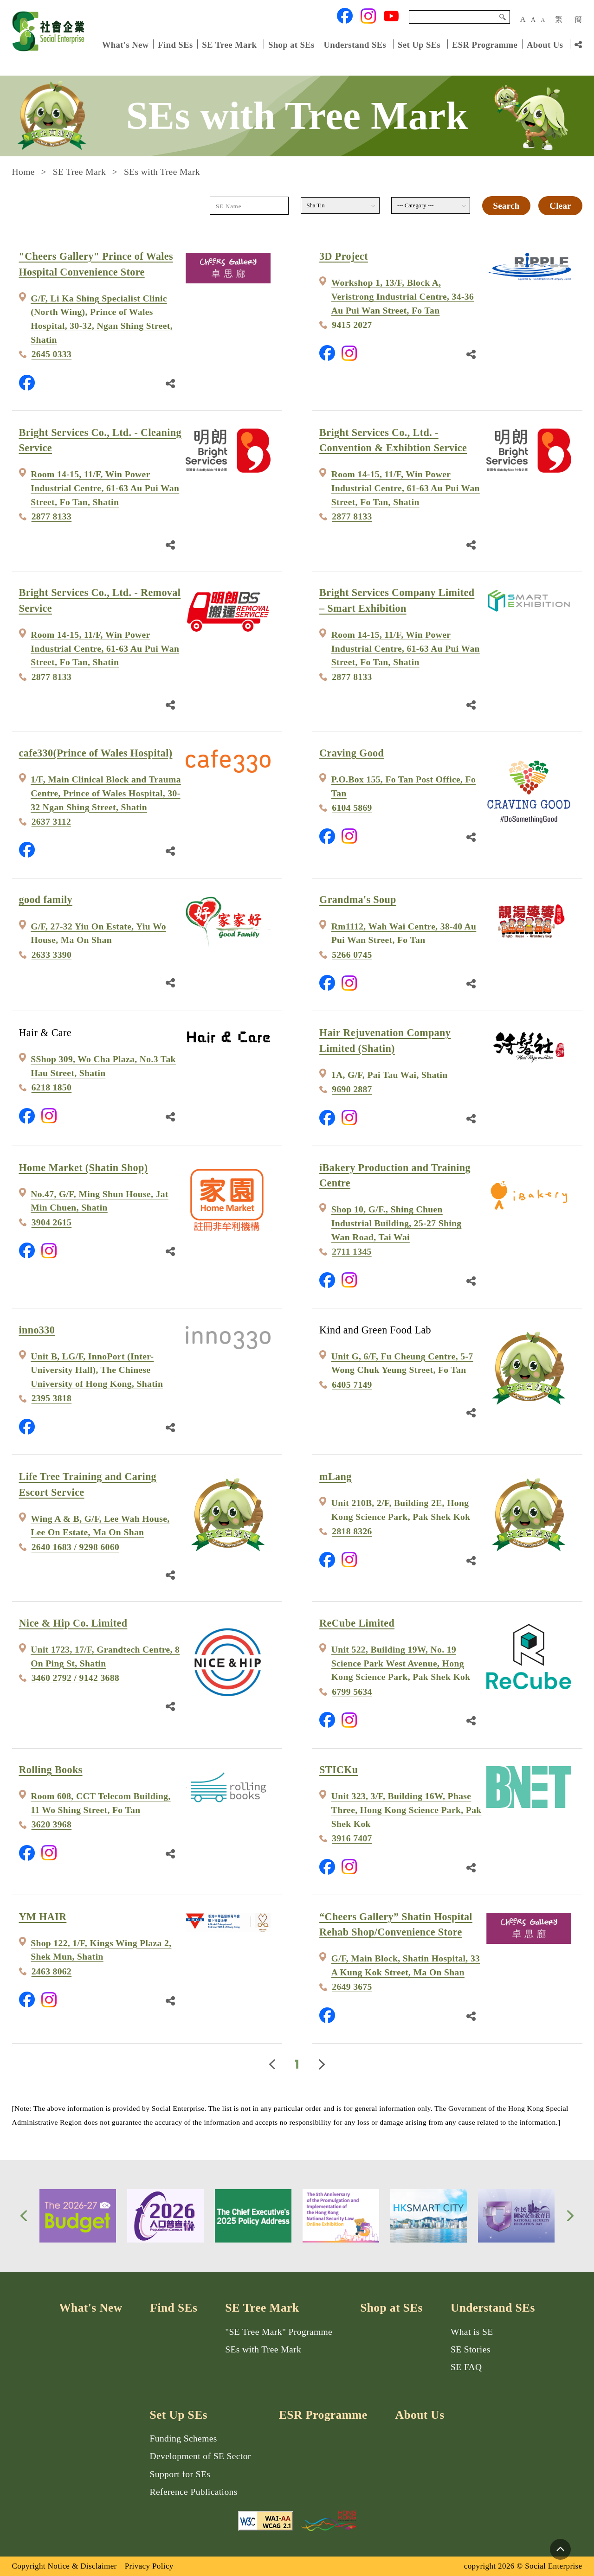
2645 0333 (52, 354)
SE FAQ (466, 2367)
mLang (335, 1476)
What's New (125, 44)
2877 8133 (52, 516)
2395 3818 (52, 1398)
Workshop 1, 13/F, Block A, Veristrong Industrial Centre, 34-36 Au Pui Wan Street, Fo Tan (402, 296)
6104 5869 (352, 808)
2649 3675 (352, 1987)
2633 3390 (52, 955)
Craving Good (351, 753)
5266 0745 (352, 955)
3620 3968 (52, 1824)
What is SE (472, 2332)
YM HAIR (43, 1916)
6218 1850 (52, 1087)
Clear (560, 206)
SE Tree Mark (230, 44)
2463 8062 (52, 1971)
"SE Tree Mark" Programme (278, 2332)
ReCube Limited (356, 1623)
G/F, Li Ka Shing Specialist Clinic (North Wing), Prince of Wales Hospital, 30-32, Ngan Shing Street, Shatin (102, 319)
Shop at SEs (291, 44)
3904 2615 (52, 1222)
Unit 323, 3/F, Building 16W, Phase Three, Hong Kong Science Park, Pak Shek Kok (406, 1809)
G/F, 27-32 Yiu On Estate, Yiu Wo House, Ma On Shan (98, 933)
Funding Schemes (183, 2438)
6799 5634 (352, 1692)
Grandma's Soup (357, 899)
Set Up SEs (419, 44)
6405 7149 (352, 1385)
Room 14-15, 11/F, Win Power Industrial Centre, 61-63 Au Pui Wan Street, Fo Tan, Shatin (105, 487)
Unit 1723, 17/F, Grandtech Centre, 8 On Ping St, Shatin (105, 1656)
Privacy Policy (149, 2566)
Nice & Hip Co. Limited (73, 1623)
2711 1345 (351, 1251)
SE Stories (471, 2349)
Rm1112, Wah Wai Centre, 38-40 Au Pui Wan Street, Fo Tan (404, 933)
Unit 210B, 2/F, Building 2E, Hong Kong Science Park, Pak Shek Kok (401, 1510)
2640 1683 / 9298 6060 (75, 1547)
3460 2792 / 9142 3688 (75, 1678)
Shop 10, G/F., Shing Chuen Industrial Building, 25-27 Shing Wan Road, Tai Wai (396, 1223)
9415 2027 (352, 325)
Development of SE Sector (200, 2456)
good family (45, 899)
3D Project (343, 256)
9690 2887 (352, 1089)
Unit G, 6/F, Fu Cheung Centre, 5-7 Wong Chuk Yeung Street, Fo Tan (402, 1363)
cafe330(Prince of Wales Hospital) (96, 753)
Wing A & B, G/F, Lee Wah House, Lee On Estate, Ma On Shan (100, 1526)
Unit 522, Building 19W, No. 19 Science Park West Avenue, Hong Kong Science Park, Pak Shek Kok (401, 1663)
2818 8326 (352, 1531)
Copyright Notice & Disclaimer (64, 2566)
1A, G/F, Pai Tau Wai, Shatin (389, 1075)
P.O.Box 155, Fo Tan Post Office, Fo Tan (403, 786)
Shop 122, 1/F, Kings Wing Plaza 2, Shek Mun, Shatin (101, 1950)
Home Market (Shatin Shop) (83, 1167)
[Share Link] (578, 44)
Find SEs (175, 44)
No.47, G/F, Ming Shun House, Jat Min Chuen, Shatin (99, 1201)
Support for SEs (180, 2474)
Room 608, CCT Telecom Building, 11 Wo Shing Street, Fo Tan (101, 1803)
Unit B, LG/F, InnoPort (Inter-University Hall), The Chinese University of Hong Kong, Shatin (97, 1370)
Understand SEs (354, 44)
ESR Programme (484, 44)
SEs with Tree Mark (263, 2349)
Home (23, 172)
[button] (24, 2215)
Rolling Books (51, 1769)
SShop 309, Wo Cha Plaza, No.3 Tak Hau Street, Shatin (103, 1066)
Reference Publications (194, 2492)
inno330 (37, 1330)
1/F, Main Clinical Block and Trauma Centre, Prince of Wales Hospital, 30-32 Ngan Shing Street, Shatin (106, 793)
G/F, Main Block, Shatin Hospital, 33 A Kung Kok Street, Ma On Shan (405, 1965)
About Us (545, 44)
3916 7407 (352, 1838)
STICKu (338, 1769)
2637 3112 (51, 822)
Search (502, 17)
